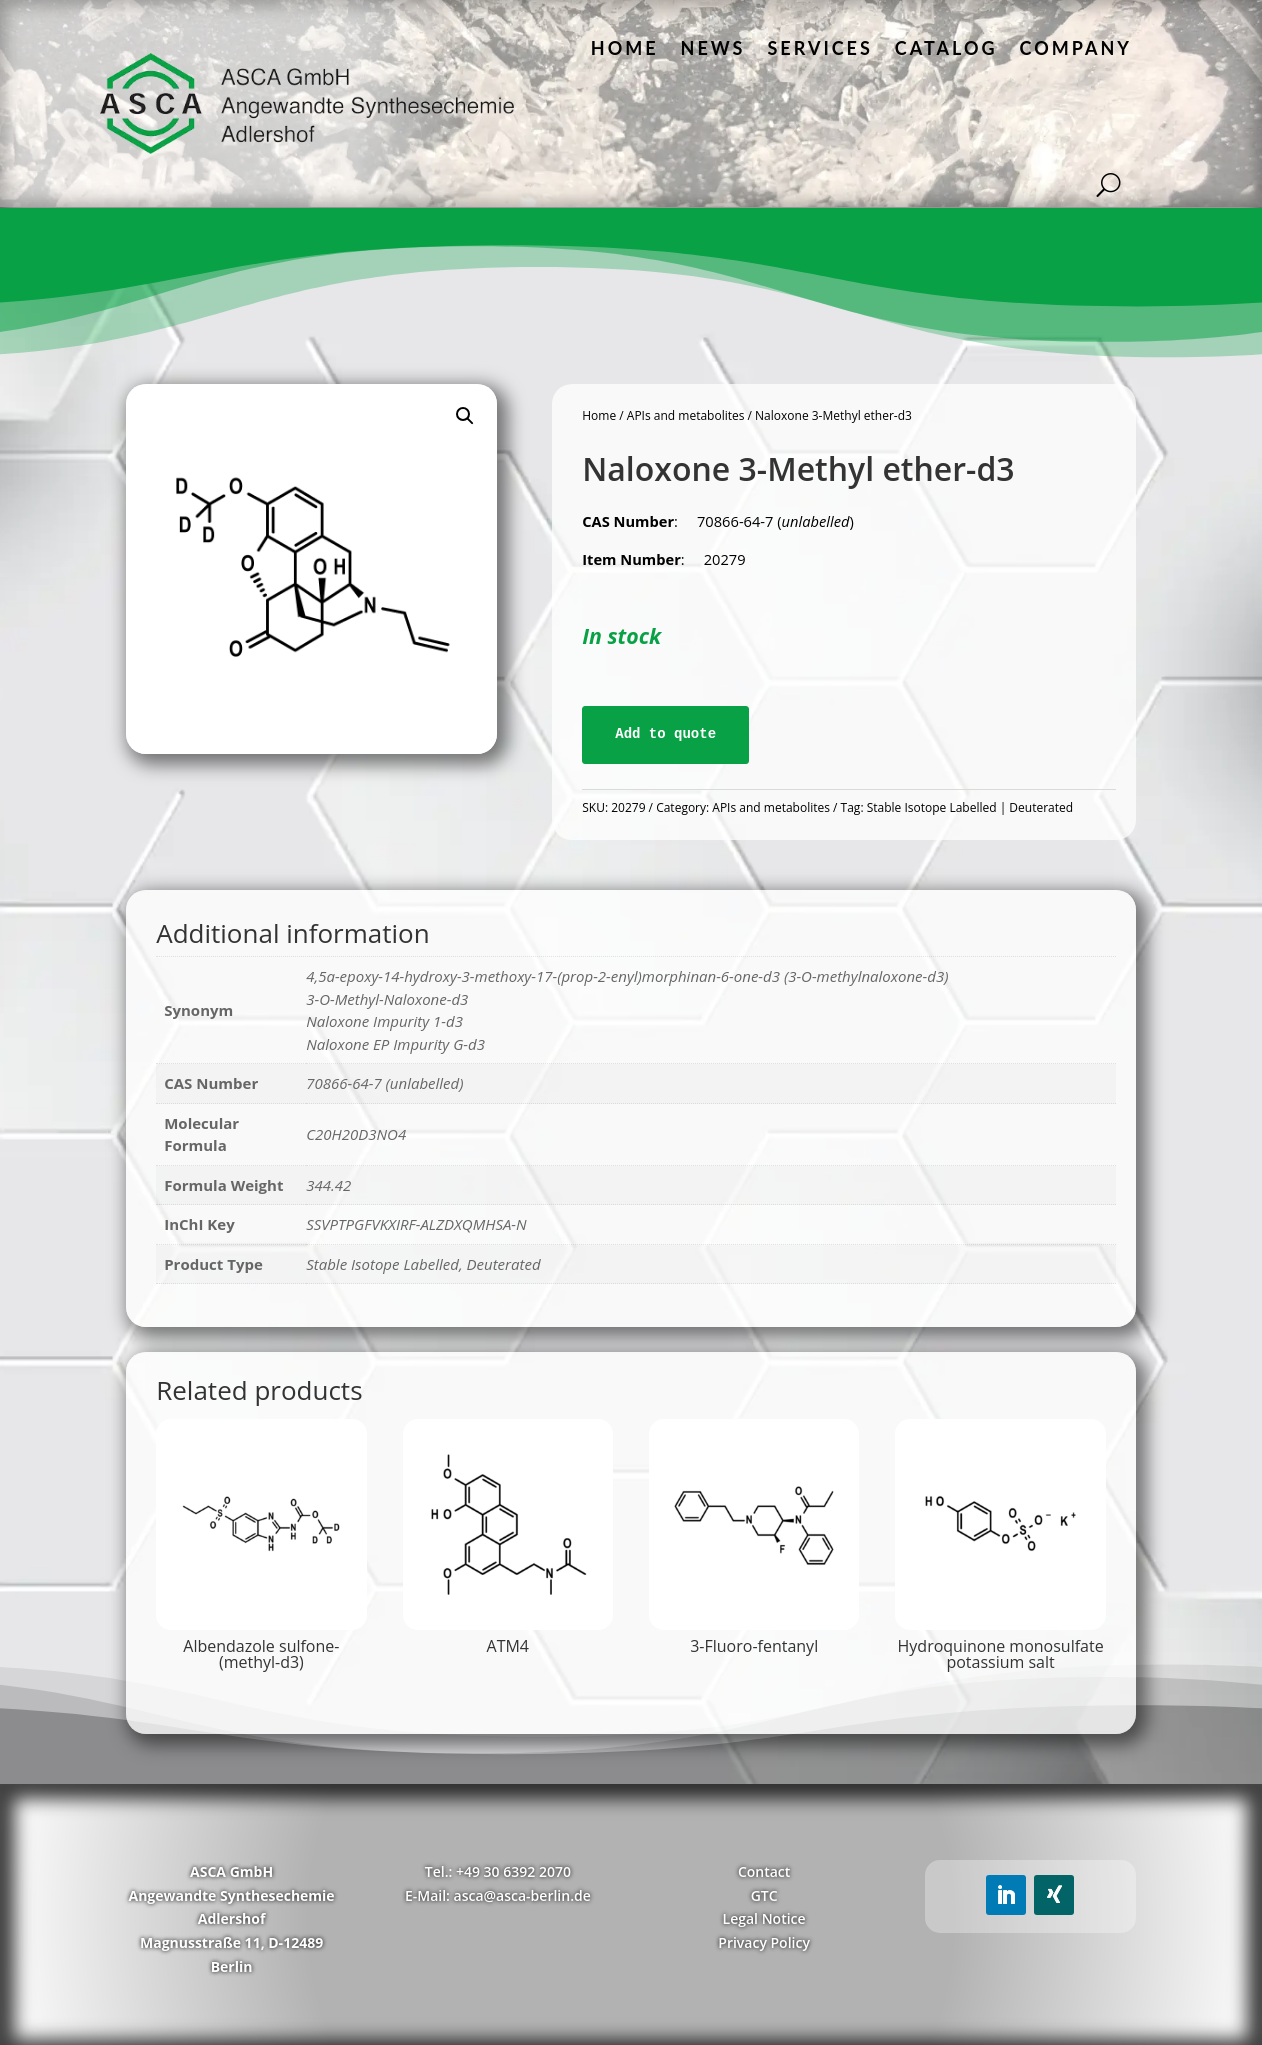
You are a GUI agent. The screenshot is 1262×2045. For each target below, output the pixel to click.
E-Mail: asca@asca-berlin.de (498, 1895)
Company (1076, 48)
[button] (465, 416)
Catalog (946, 48)
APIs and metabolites (686, 415)
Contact (764, 1871)
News (713, 48)
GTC (764, 1895)
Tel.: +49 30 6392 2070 (498, 1871)
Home (625, 48)
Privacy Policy (764, 1942)
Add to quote (665, 734)
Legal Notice (764, 1918)
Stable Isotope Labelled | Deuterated (970, 807)
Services (819, 48)
